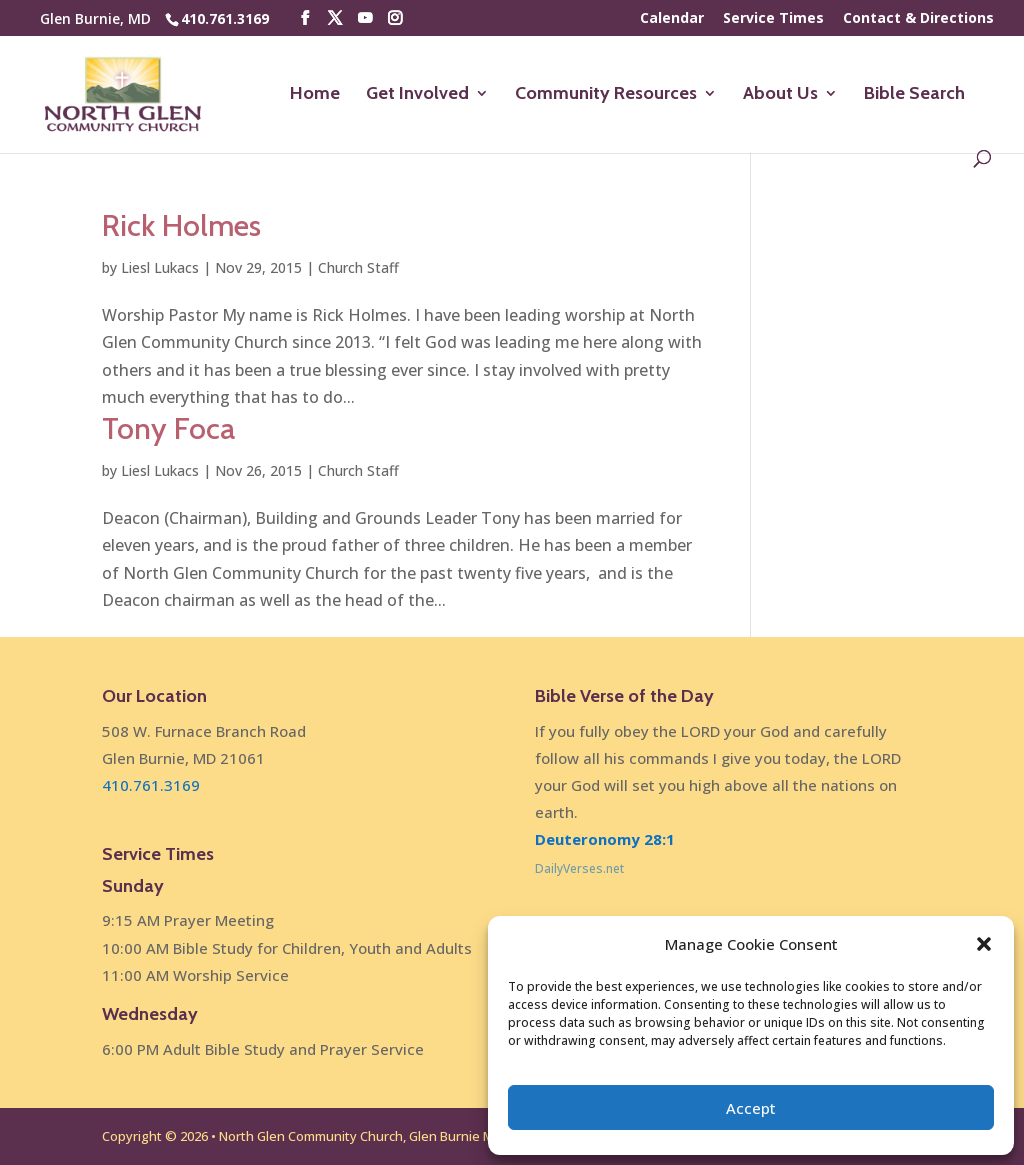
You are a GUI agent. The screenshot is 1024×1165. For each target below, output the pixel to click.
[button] (984, 944)
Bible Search (914, 95)
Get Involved (417, 95)
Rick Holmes (181, 225)
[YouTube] (365, 18)
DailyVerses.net (579, 868)
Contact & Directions (918, 19)
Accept (751, 1108)
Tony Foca (168, 428)
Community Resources (606, 95)
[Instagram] (395, 18)
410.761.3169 (225, 18)
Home (315, 95)
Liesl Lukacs (160, 267)
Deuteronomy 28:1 (605, 839)
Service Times (773, 19)
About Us (780, 95)
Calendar (672, 19)
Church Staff (358, 267)
